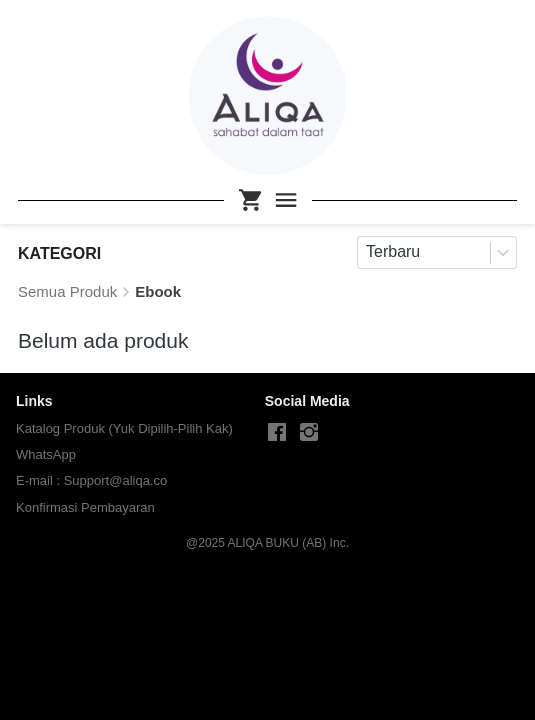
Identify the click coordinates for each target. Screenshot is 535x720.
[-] (277, 433)
